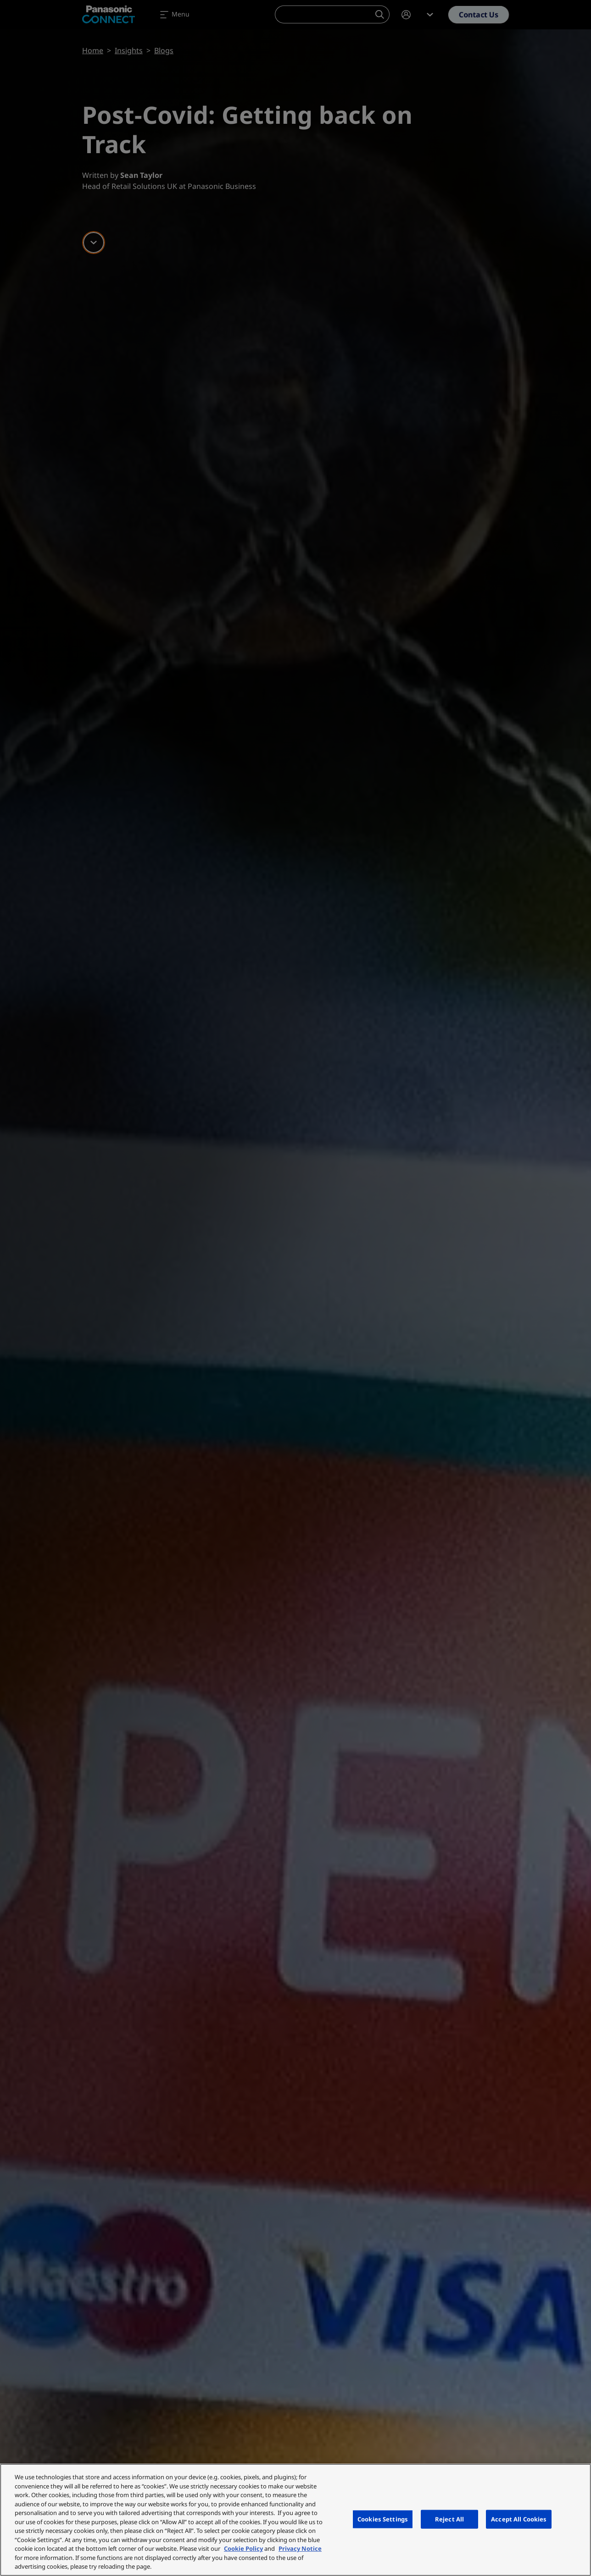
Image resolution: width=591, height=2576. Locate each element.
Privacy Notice (300, 2548)
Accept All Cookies (518, 2519)
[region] (295, 2520)
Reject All (449, 2519)
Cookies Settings (382, 2519)
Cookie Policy (243, 2548)
